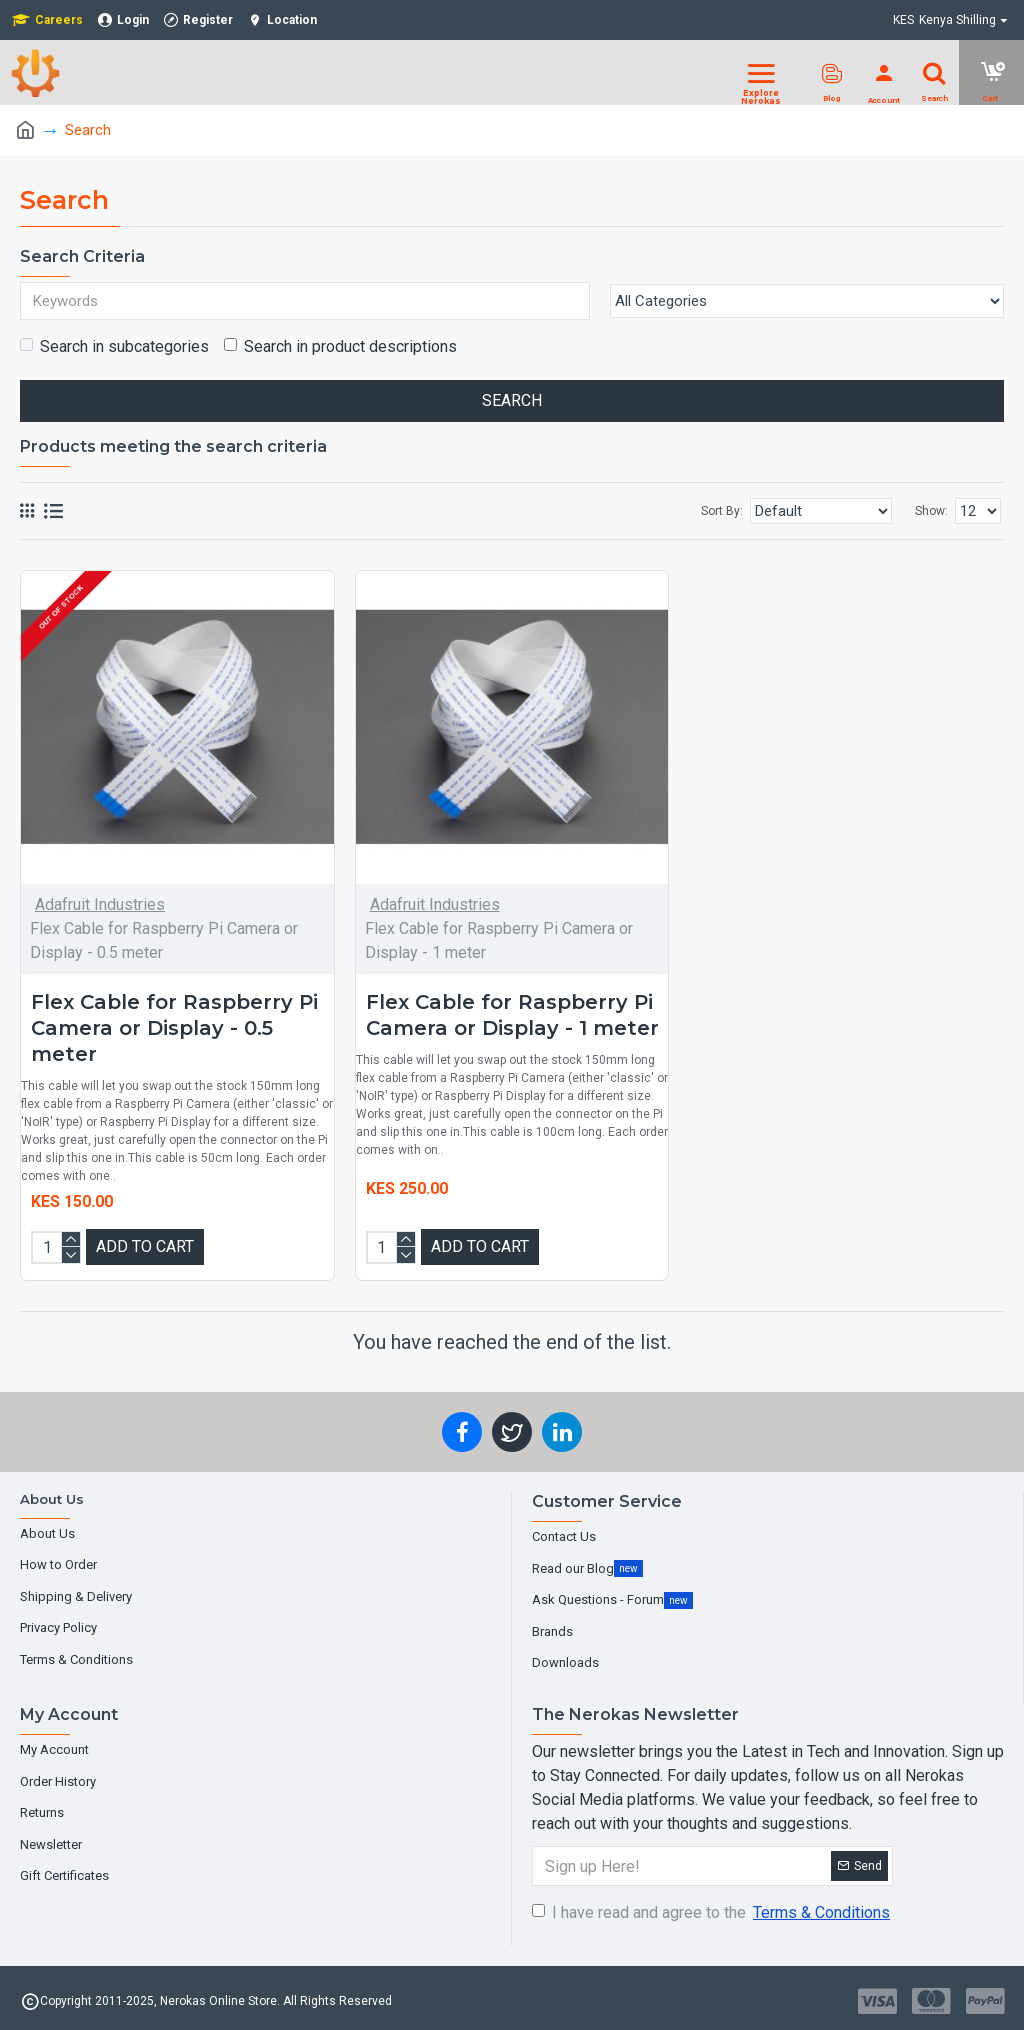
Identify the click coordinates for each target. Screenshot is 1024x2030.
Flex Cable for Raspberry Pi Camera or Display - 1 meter (512, 1015)
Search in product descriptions (340, 346)
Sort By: (722, 511)
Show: (931, 511)
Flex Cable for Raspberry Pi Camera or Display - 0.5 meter (174, 1028)
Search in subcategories (114, 346)
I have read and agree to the (712, 1913)
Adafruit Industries (100, 904)
